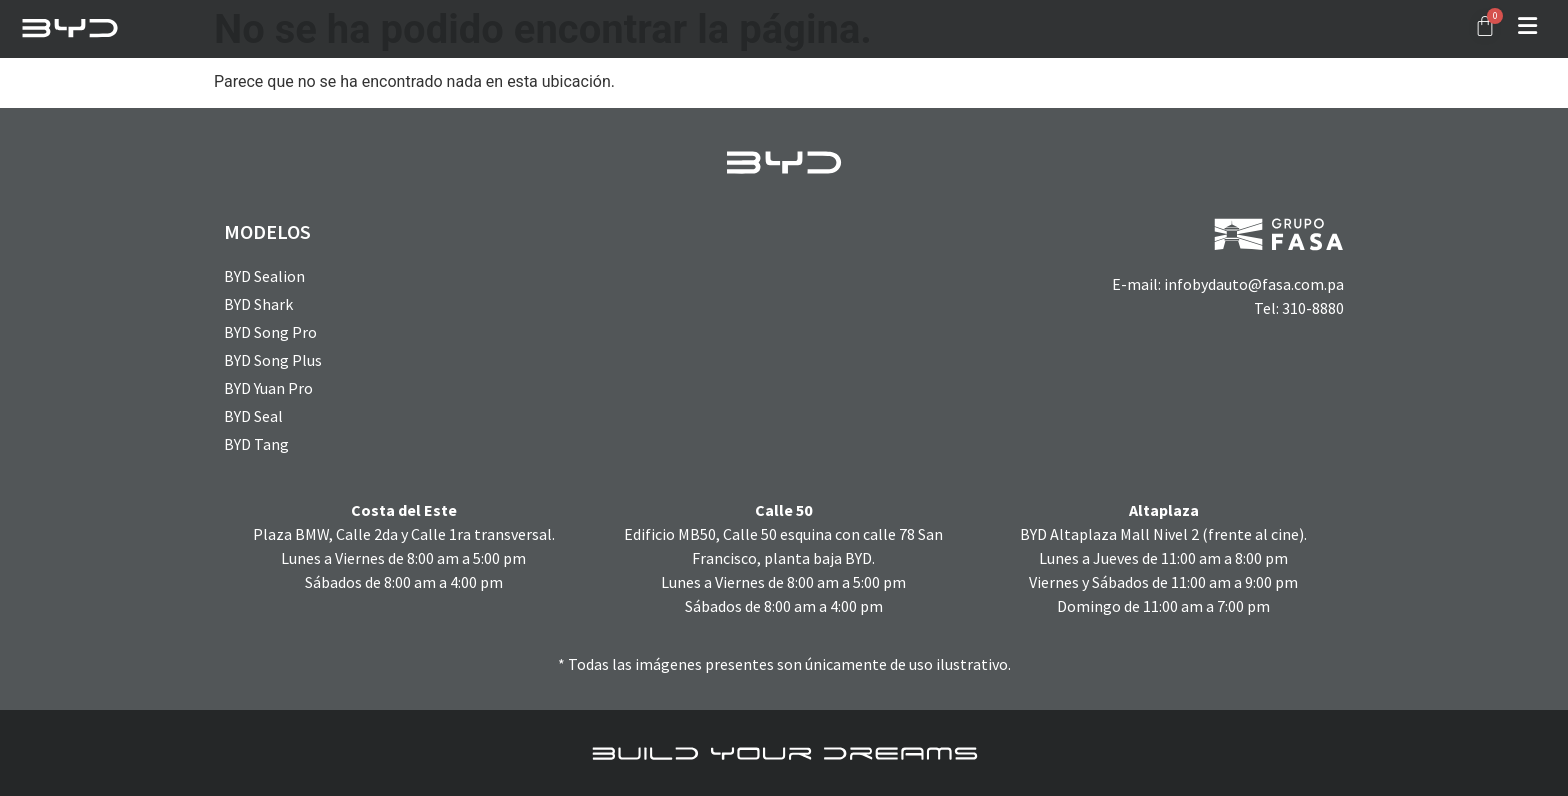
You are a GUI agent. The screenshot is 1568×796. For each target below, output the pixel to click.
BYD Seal (253, 416)
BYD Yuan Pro (268, 388)
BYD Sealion (264, 276)
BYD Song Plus (273, 360)
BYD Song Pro (270, 332)
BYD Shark (258, 304)
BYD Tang (256, 444)
